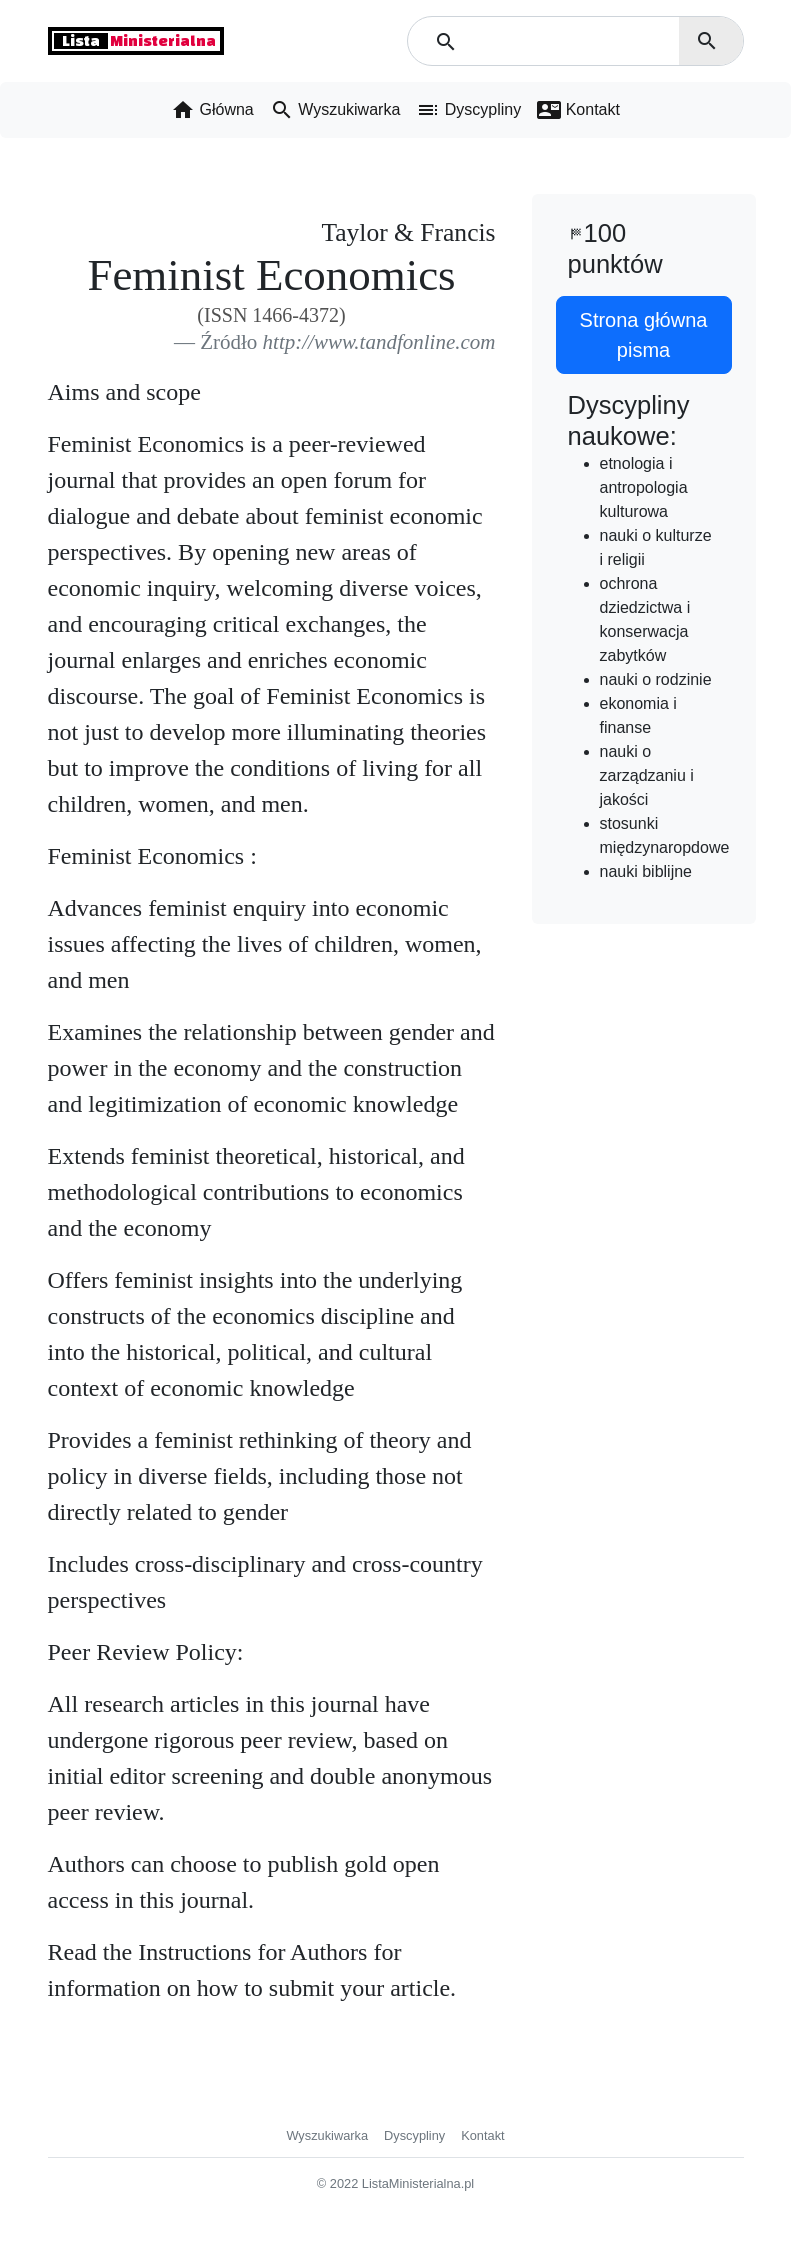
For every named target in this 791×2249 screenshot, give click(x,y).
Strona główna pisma (644, 335)
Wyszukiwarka (327, 2135)
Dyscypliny (414, 2135)
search (707, 41)
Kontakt (482, 2135)
